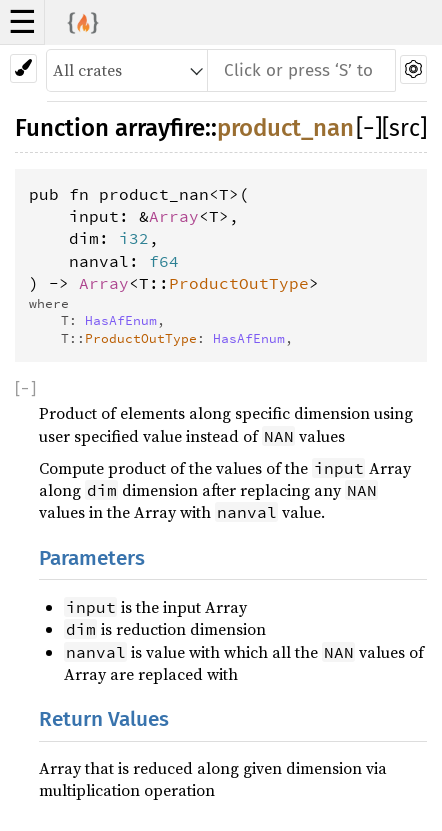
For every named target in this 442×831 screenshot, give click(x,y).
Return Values (104, 719)
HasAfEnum (121, 320)
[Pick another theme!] (23, 68)
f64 (164, 261)
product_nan (285, 128)
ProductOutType (239, 283)
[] (369, 128)
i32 (134, 238)
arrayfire (160, 128)
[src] (404, 128)
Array (174, 216)
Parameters (92, 558)
